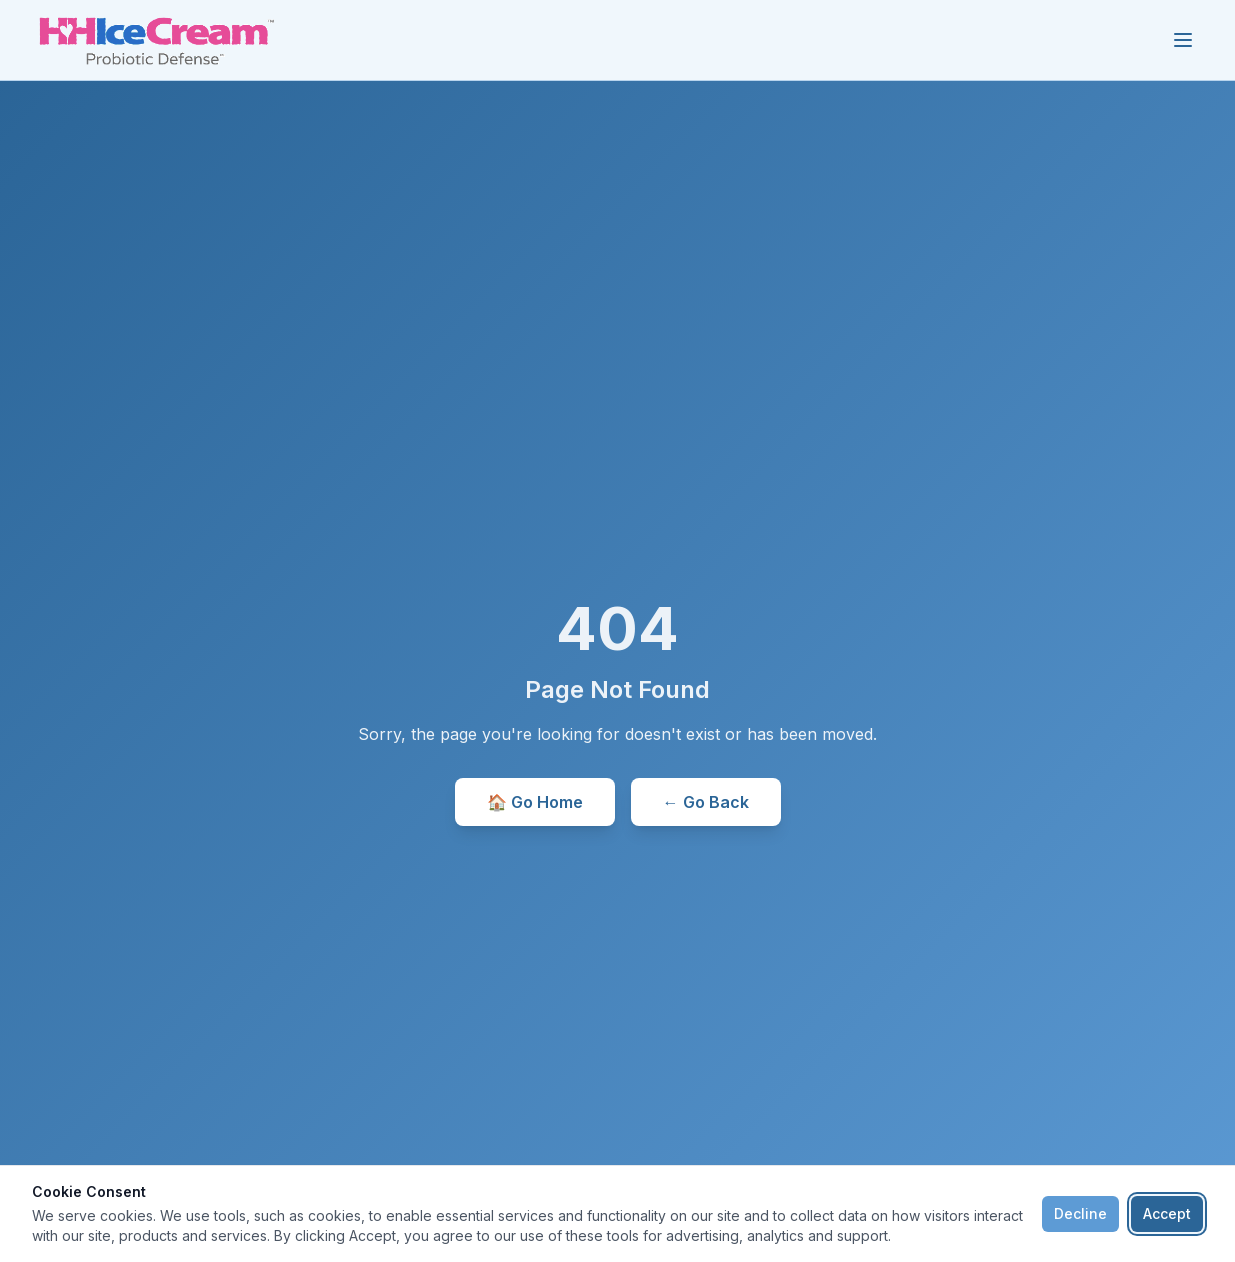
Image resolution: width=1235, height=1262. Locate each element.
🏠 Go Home (535, 802)
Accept (1167, 1213)
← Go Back (706, 802)
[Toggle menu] (1183, 40)
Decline (1080, 1213)
